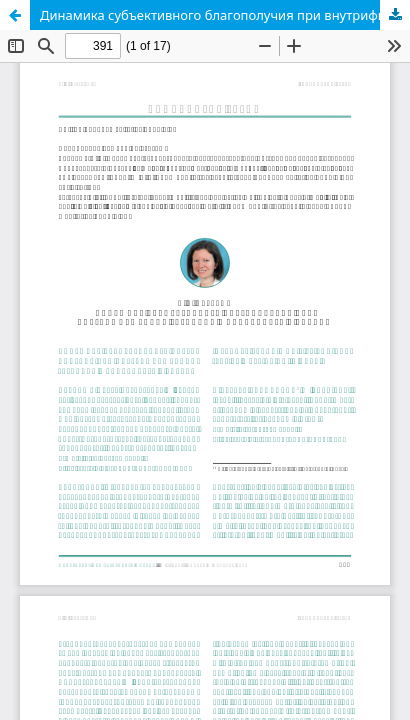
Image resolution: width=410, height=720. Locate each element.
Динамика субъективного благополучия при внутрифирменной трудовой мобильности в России (225, 15)
